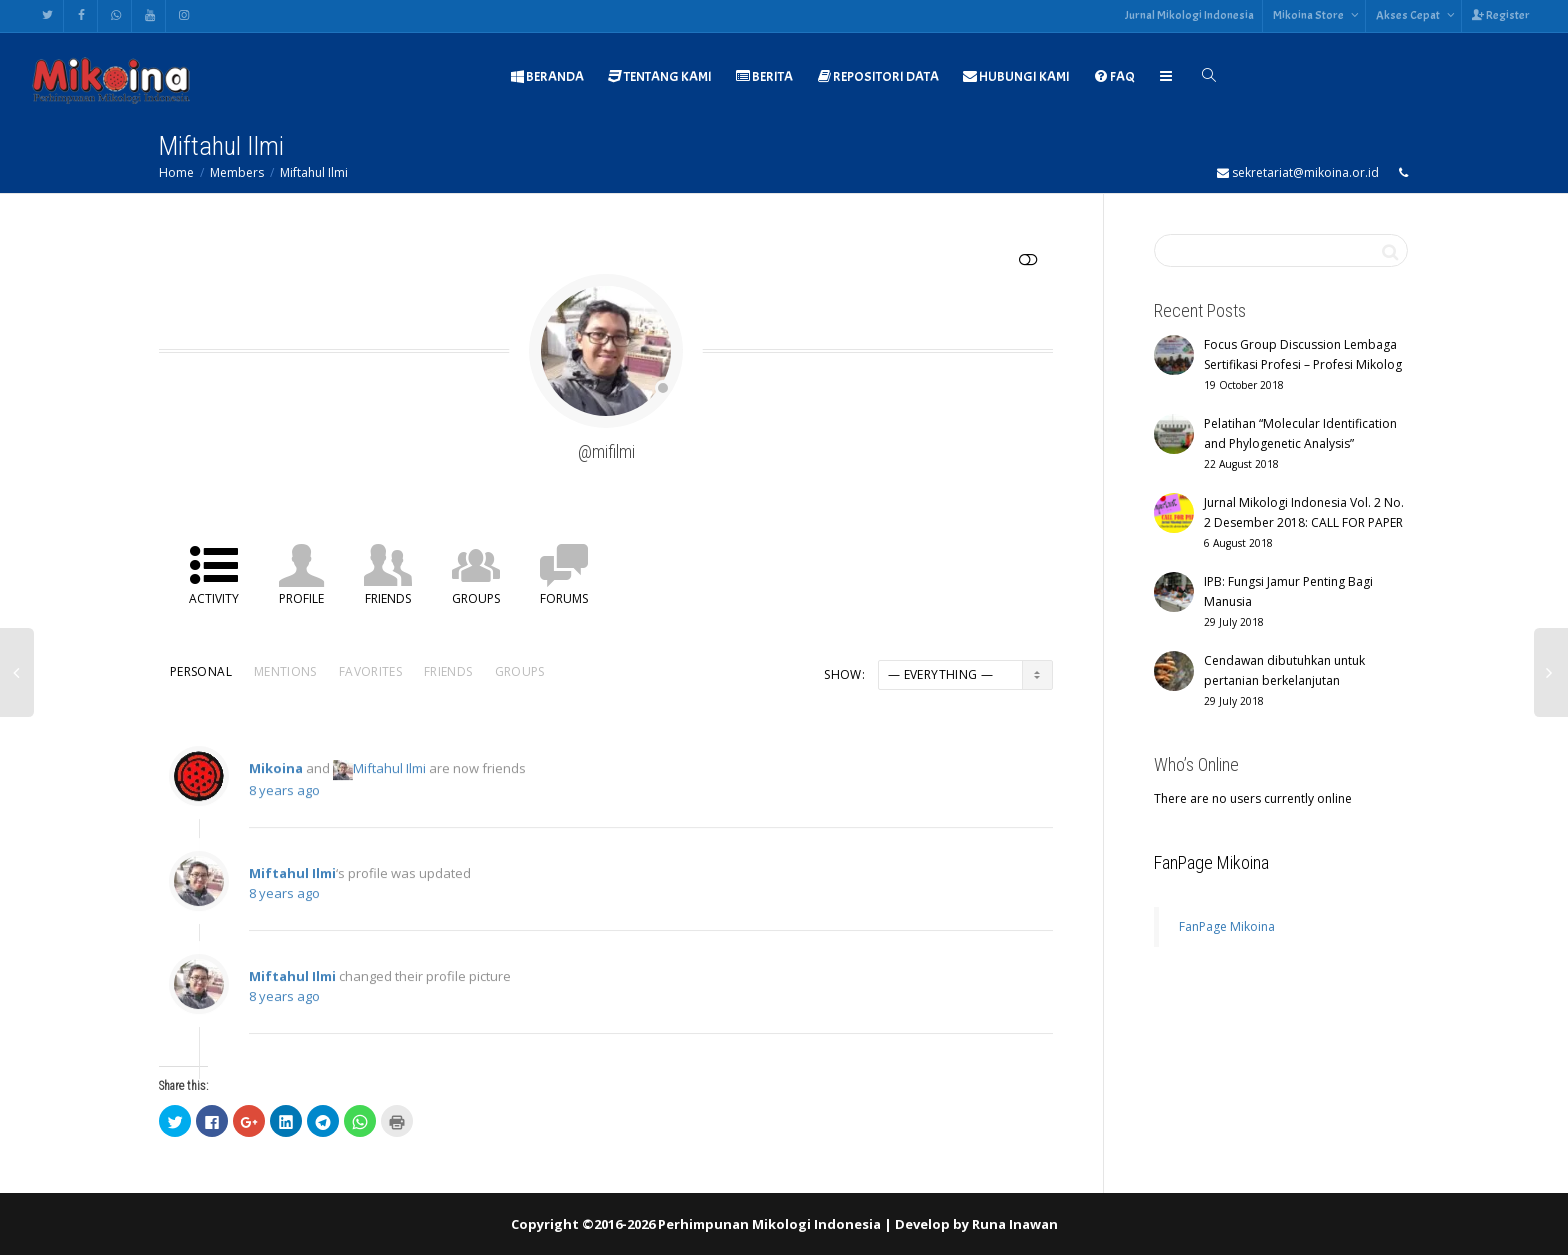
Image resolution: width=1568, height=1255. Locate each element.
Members (237, 172)
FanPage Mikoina (1211, 862)
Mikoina (276, 779)
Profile (301, 598)
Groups (476, 598)
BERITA (764, 76)
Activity (214, 598)
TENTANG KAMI (660, 76)
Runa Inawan (1015, 1224)
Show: (844, 674)
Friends (388, 598)
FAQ (1114, 76)
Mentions (285, 671)
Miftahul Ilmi (314, 172)
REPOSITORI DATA (878, 76)
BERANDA (547, 76)
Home (176, 172)
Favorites (370, 671)
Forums (564, 598)
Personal (201, 671)
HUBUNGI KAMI (1016, 76)
